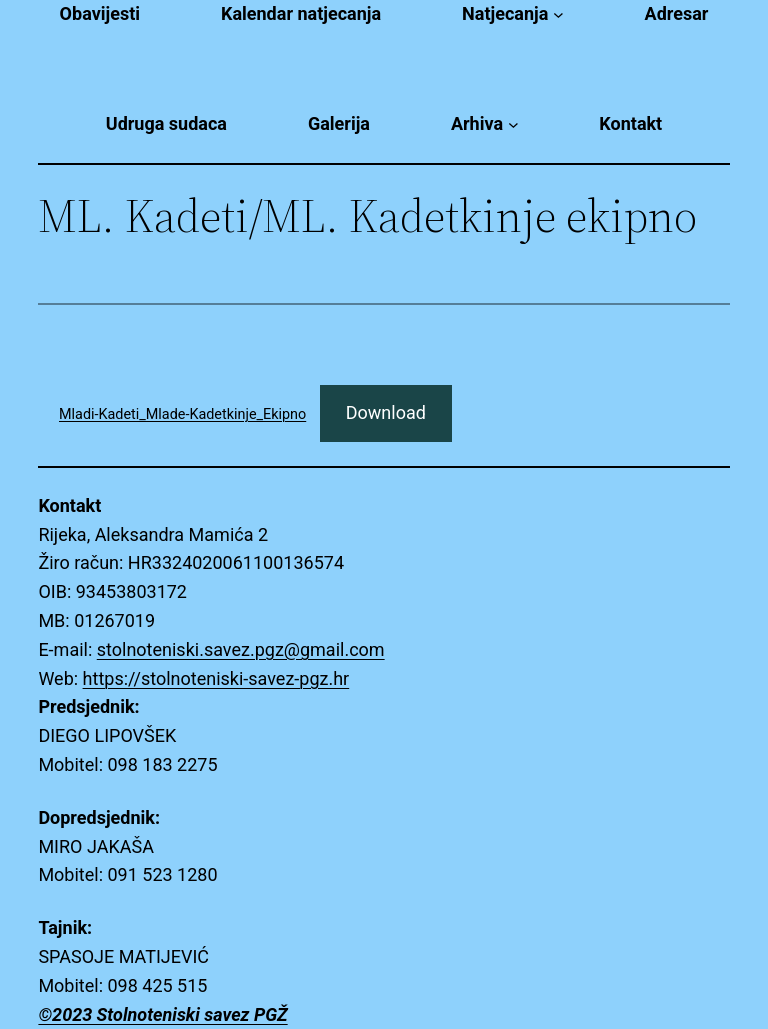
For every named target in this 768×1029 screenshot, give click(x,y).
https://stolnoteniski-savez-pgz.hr (216, 678)
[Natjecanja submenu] (558, 14)
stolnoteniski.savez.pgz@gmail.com (241, 649)
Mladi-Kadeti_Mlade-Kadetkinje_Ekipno (182, 414)
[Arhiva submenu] (513, 124)
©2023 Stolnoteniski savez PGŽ (162, 1014)
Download (386, 412)
